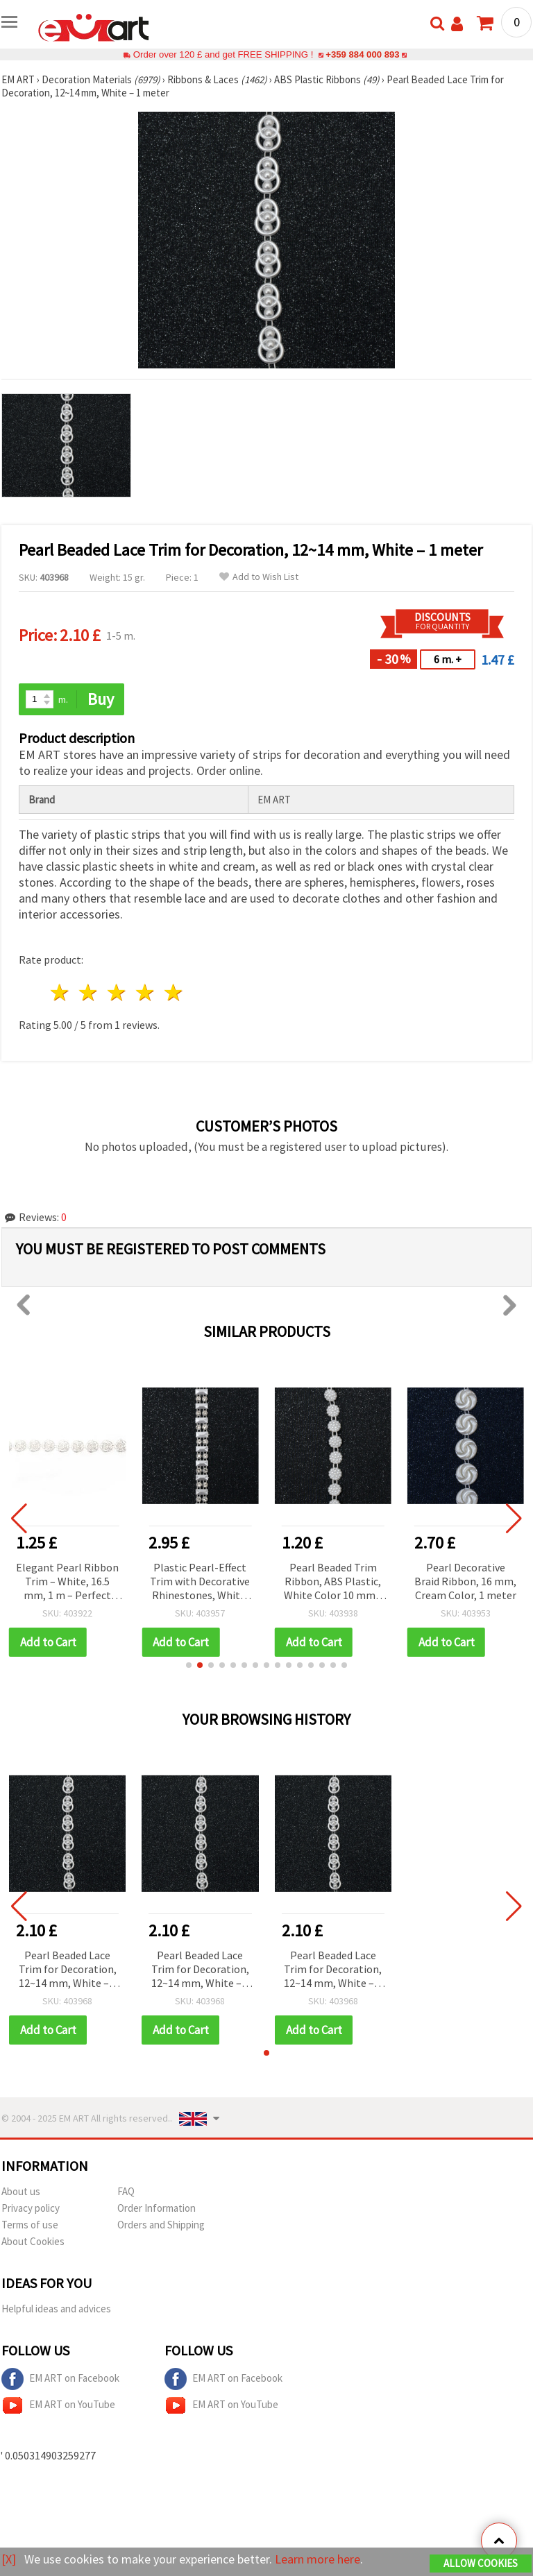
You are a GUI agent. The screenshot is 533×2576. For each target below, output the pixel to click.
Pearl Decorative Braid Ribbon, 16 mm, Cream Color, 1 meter (467, 1581)
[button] (189, 1665)
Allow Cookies (480, 2563)
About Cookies (33, 2241)
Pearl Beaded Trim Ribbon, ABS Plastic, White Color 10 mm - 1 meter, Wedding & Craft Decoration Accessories (333, 1582)
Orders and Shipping (161, 2224)
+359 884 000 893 (362, 54)
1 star (60, 992)
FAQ (126, 2191)
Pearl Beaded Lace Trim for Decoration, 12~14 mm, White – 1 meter (68, 1970)
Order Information (156, 2208)
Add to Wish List (258, 577)
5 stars (174, 992)
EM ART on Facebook (60, 2379)
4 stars (145, 992)
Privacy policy (30, 2208)
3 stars (117, 992)
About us (20, 2191)
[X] (8, 2559)
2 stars (89, 992)
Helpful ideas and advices (56, 2308)
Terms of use (29, 2224)
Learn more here (317, 2559)
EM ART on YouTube (58, 2405)
